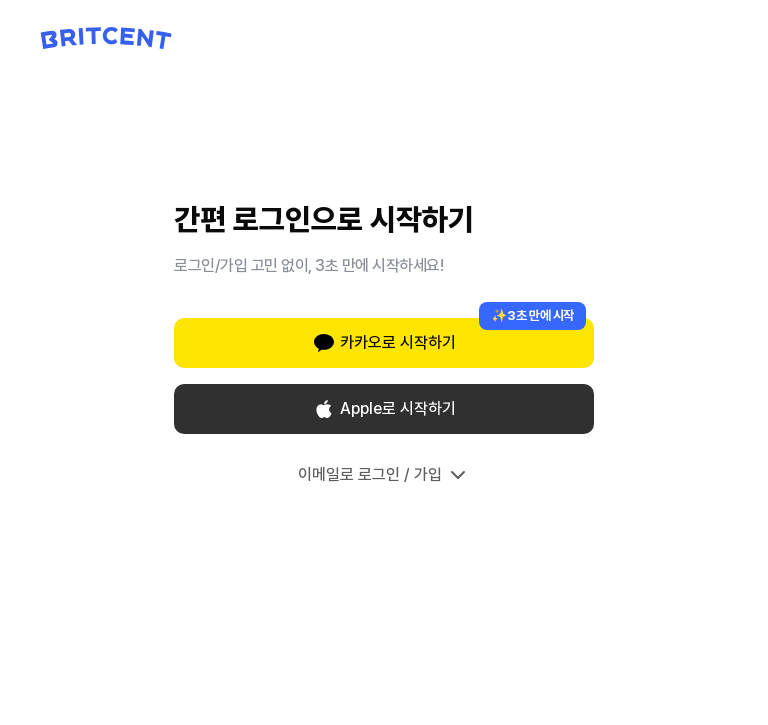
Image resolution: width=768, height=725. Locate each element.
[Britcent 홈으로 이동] (106, 38)
